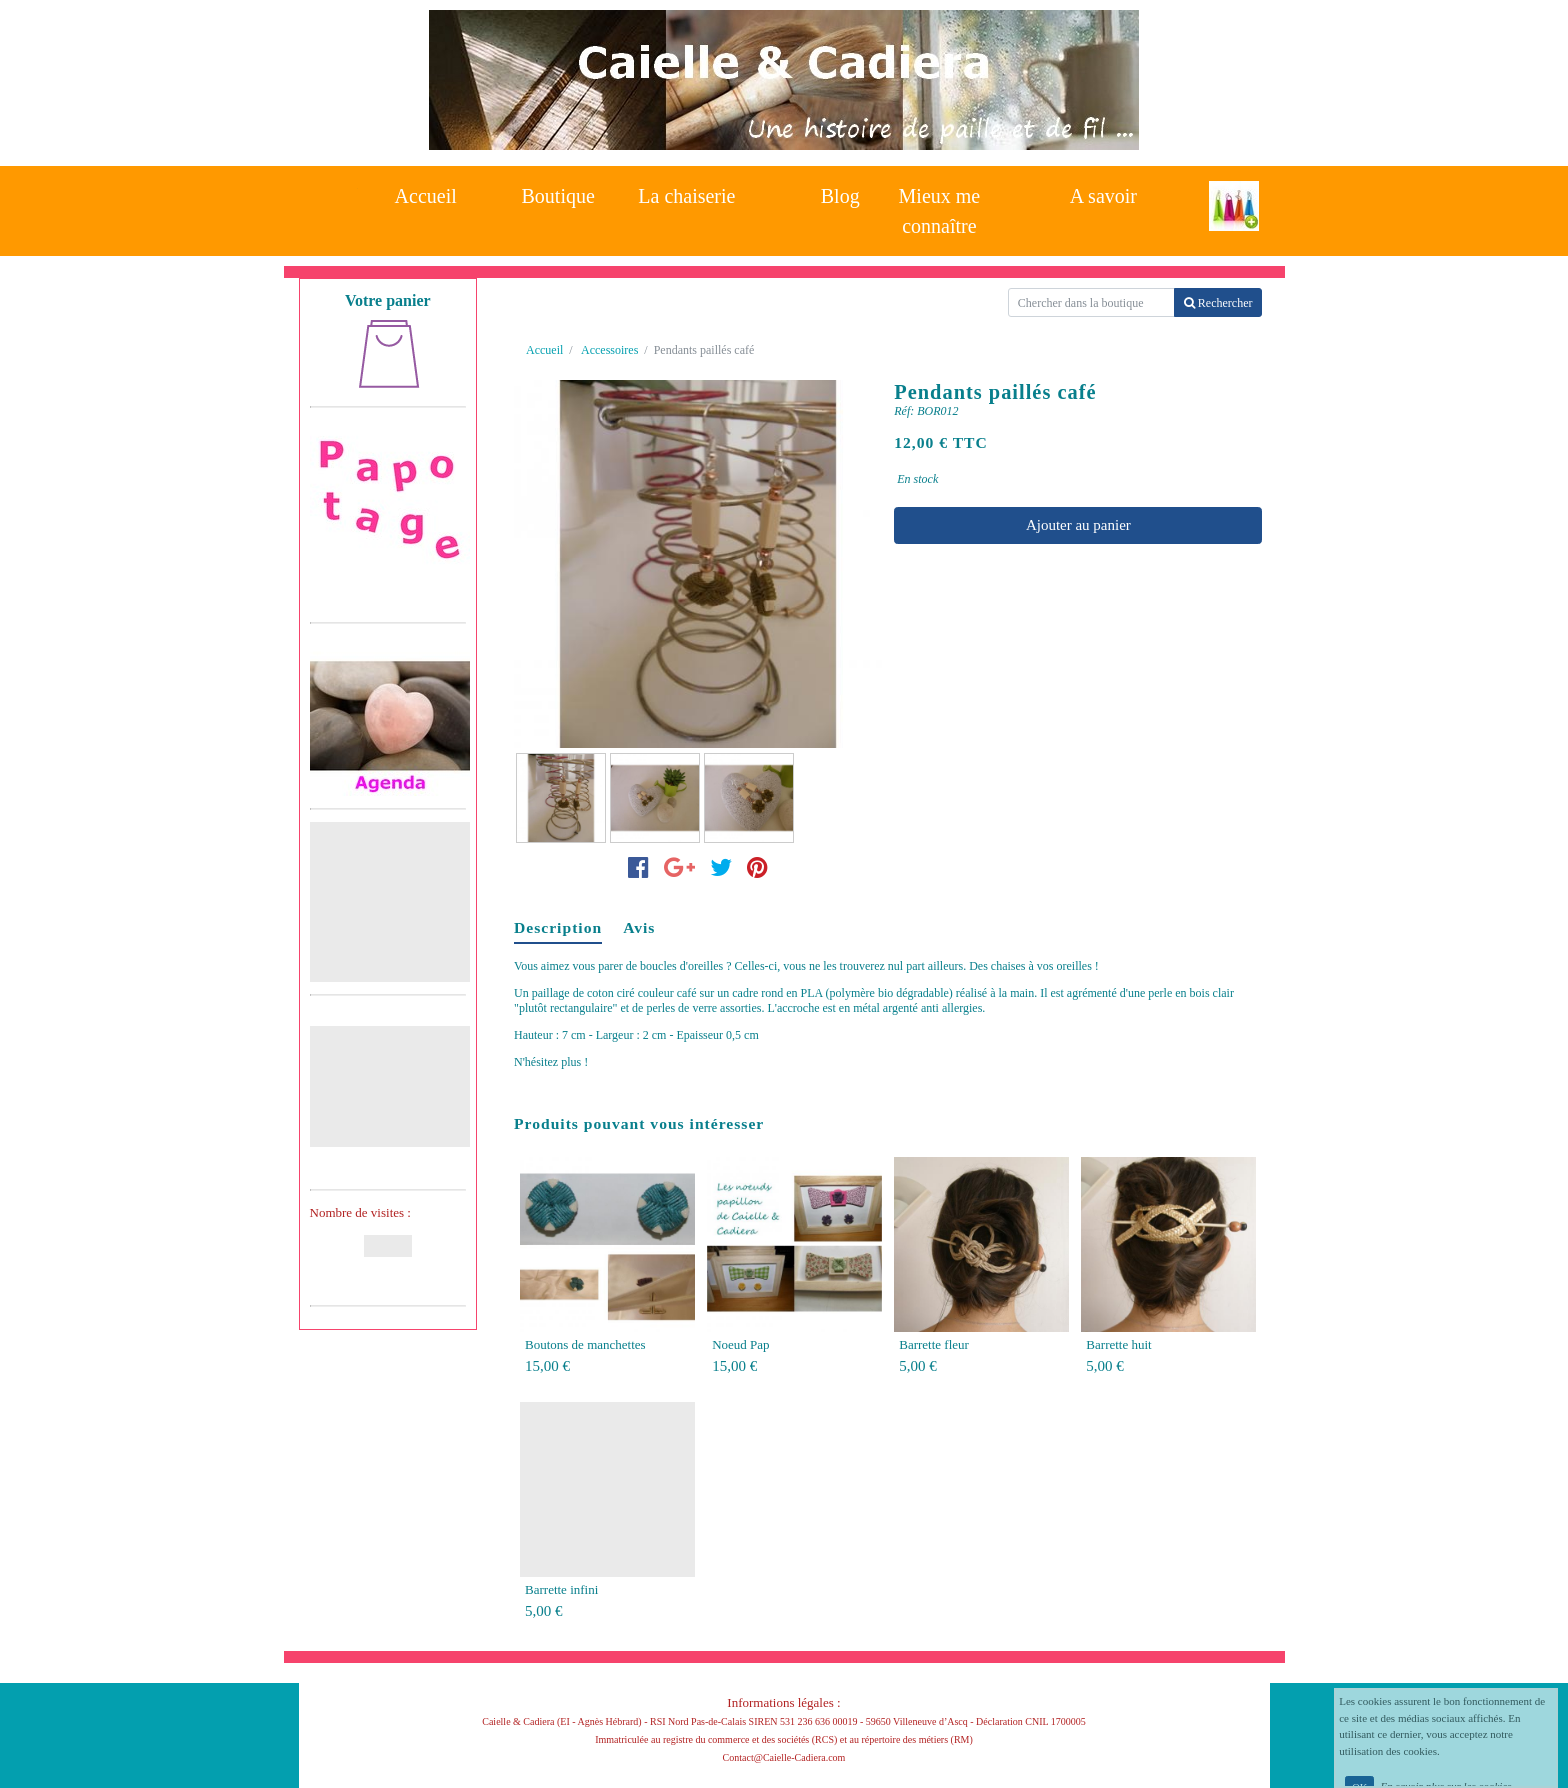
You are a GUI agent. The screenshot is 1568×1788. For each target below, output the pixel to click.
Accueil (426, 196)
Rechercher (1218, 303)
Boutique (558, 196)
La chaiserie (686, 196)
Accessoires (609, 350)
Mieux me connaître (940, 205)
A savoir (1103, 196)
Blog (840, 196)
